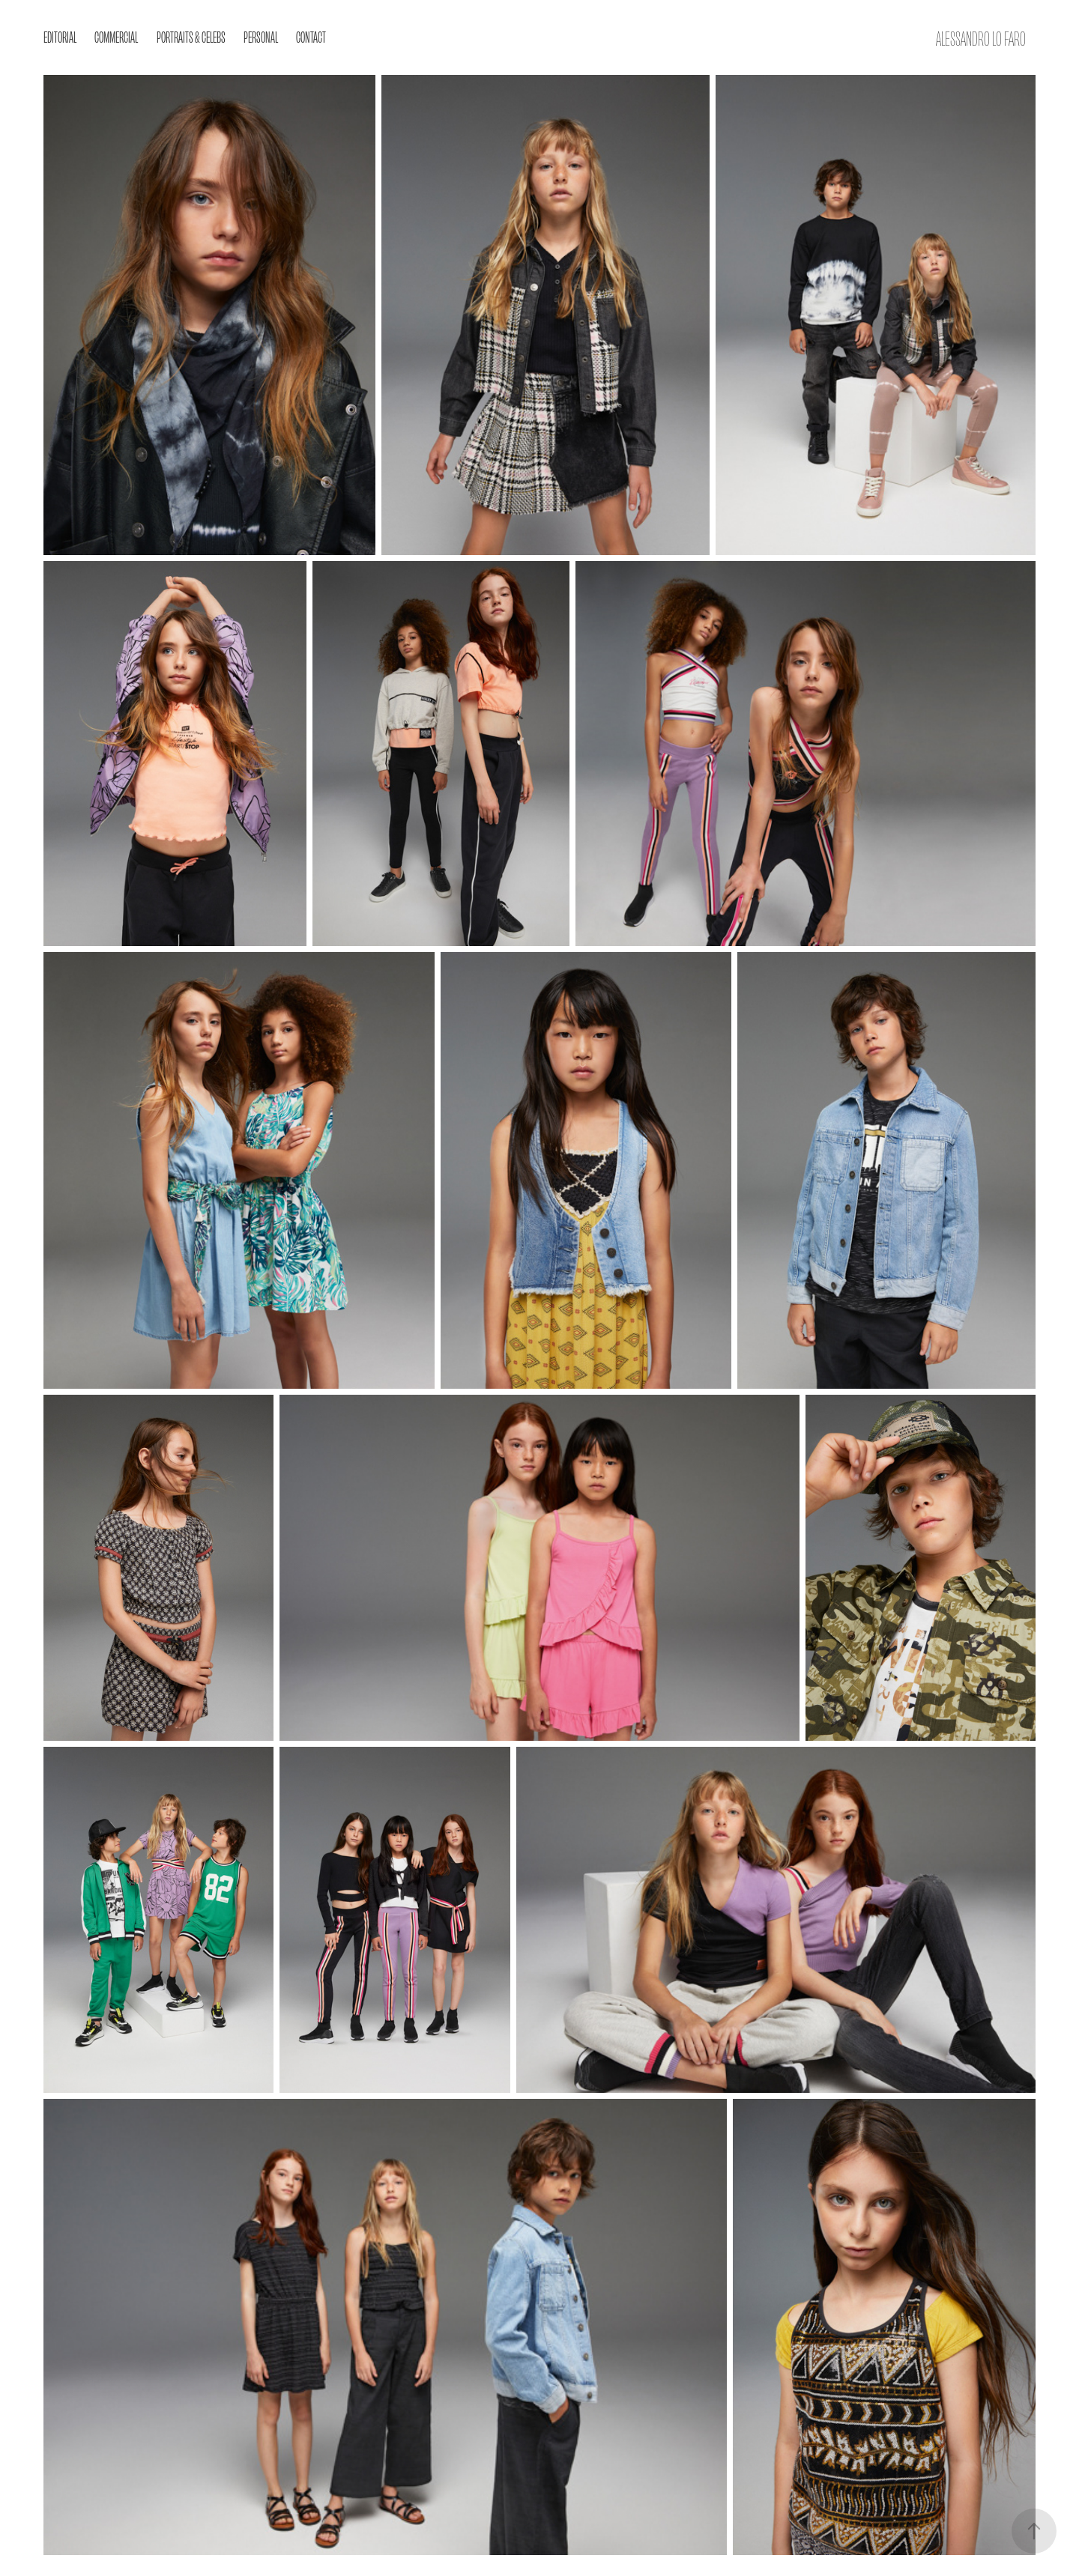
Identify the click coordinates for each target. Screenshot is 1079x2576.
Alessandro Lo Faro (981, 37)
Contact (311, 36)
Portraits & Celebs (191, 36)
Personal (261, 36)
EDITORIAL (59, 36)
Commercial (116, 36)
